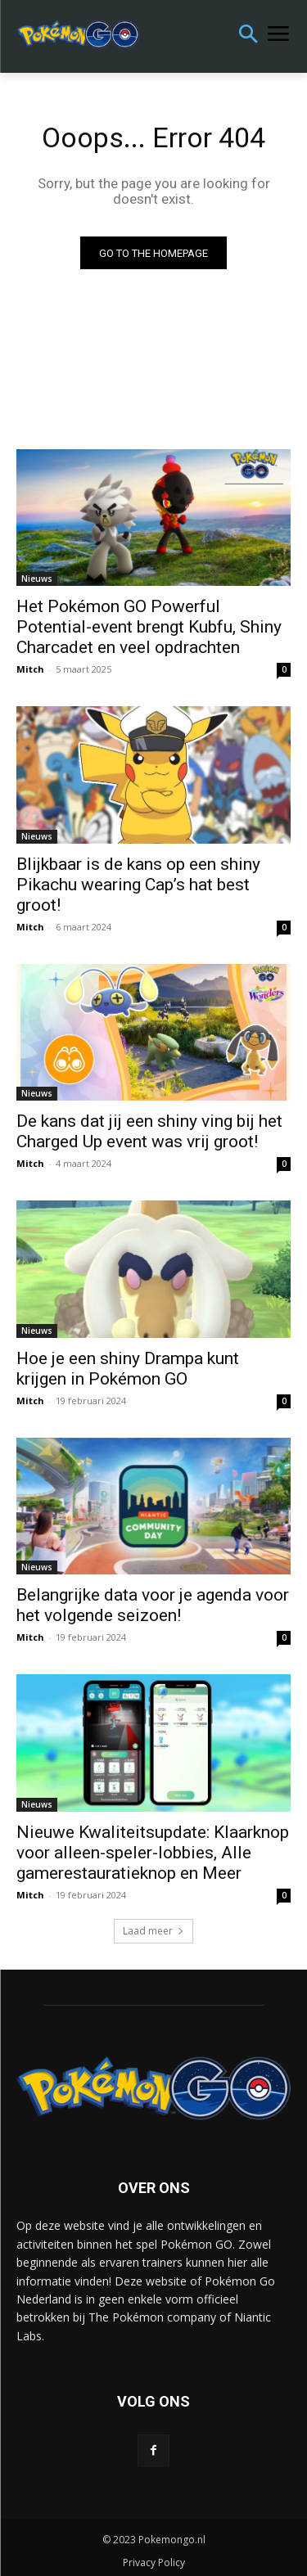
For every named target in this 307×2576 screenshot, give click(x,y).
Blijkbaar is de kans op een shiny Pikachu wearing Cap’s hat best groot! (138, 884)
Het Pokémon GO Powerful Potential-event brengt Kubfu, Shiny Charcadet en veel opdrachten (149, 627)
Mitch (30, 669)
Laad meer (153, 1931)
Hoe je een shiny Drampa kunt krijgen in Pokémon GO (127, 1369)
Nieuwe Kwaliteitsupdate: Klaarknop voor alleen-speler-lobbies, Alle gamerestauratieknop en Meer (152, 1852)
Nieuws (36, 578)
